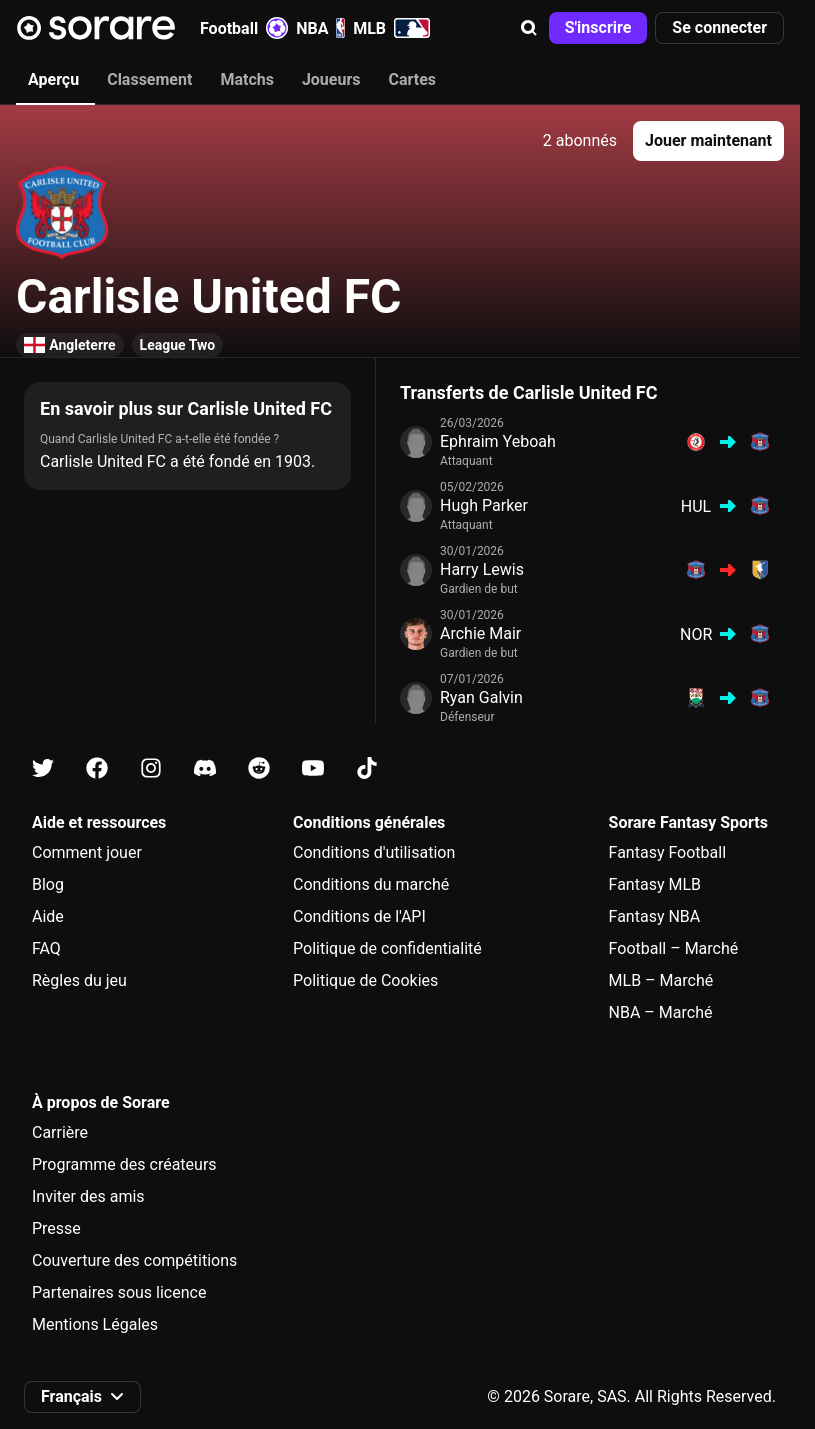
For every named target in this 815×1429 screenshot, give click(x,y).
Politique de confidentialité (387, 948)
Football (244, 28)
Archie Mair (480, 633)
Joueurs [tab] (331, 79)
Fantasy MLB (655, 884)
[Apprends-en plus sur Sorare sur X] (43, 768)
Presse (56, 1228)
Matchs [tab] (247, 79)
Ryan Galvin (481, 697)
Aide (48, 916)
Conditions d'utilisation (374, 852)
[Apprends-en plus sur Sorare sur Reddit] (259, 768)
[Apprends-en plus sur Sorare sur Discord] (205, 768)
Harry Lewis (482, 569)
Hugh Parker (484, 505)
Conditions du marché (371, 884)
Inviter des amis (88, 1196)
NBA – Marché (661, 1012)
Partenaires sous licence (119, 1292)
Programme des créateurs (124, 1164)
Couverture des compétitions (134, 1260)
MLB (391, 28)
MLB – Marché (661, 980)
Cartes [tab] (413, 79)
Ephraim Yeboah (498, 441)
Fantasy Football (667, 852)
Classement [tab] (149, 79)
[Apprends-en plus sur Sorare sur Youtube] (313, 768)
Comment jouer (87, 852)
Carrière (60, 1132)
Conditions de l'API (359, 916)
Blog (48, 884)
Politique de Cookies (365, 980)
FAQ (46, 948)
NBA (320, 28)
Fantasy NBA (655, 916)
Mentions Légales (95, 1324)
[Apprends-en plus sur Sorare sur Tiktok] (367, 768)
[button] (529, 28)
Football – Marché (674, 948)
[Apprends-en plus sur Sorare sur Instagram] (151, 768)
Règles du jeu (79, 980)
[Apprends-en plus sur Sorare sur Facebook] (97, 768)
